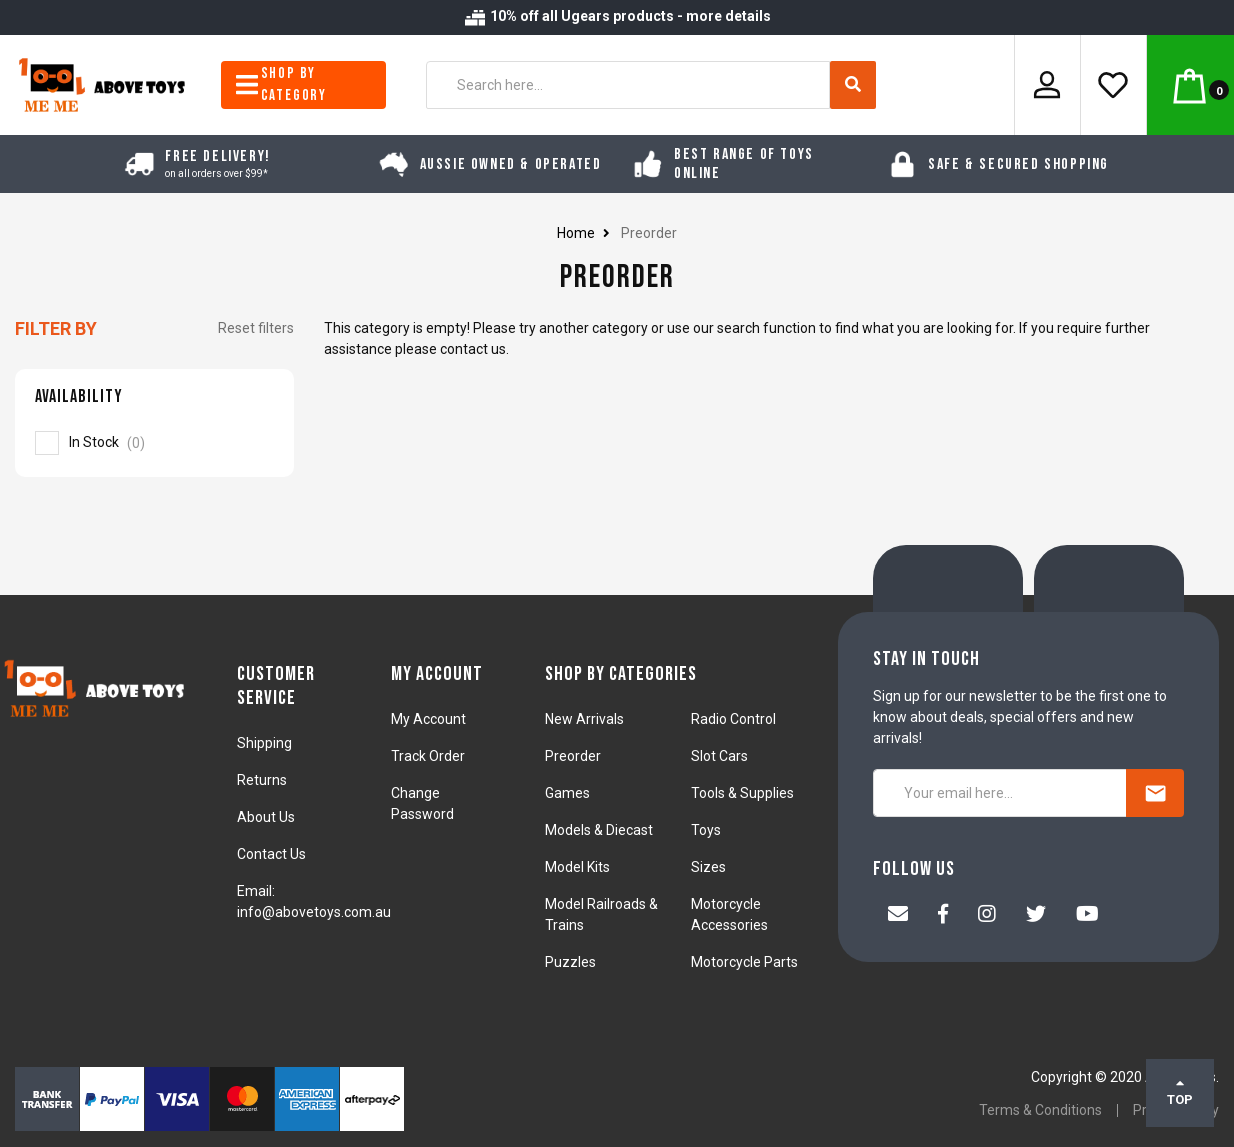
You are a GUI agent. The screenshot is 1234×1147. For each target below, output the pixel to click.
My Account (428, 719)
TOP (1180, 1092)
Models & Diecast (599, 830)
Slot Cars (719, 756)
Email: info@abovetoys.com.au (314, 901)
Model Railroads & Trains (601, 914)
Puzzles (570, 962)
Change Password (422, 803)
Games (567, 793)
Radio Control (733, 719)
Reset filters (256, 328)
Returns (262, 780)
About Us (266, 817)
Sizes (708, 867)
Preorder (573, 756)
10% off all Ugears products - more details (617, 16)
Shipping (264, 743)
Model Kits (577, 867)
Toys (706, 830)
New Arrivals (584, 719)
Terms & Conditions (1040, 1110)
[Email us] (898, 916)
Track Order (428, 756)
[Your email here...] (1000, 793)
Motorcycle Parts (744, 962)
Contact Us (271, 854)
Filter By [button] (56, 328)
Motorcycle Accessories (729, 914)
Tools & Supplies (742, 793)
